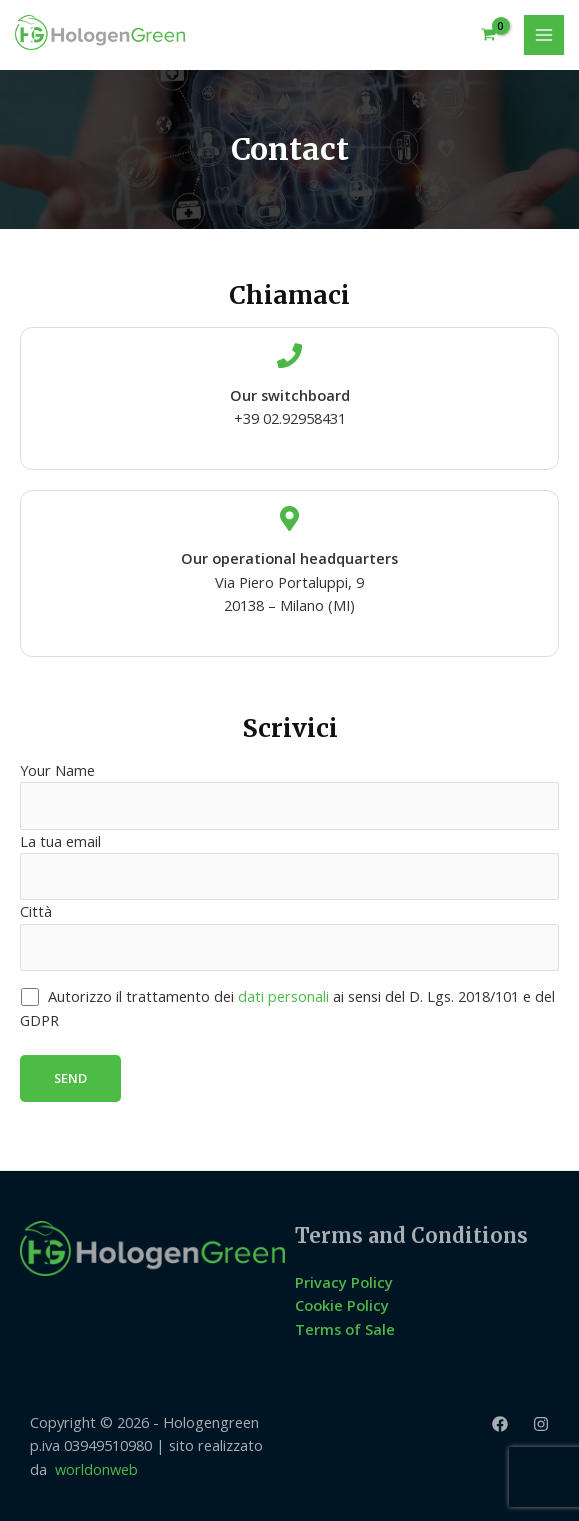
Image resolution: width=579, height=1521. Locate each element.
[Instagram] (541, 1424)
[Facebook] (500, 1424)
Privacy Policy (344, 1282)
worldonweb (96, 1469)
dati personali (283, 996)
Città (289, 936)
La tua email (289, 866)
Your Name (289, 795)
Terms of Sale (345, 1329)
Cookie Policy (342, 1305)
